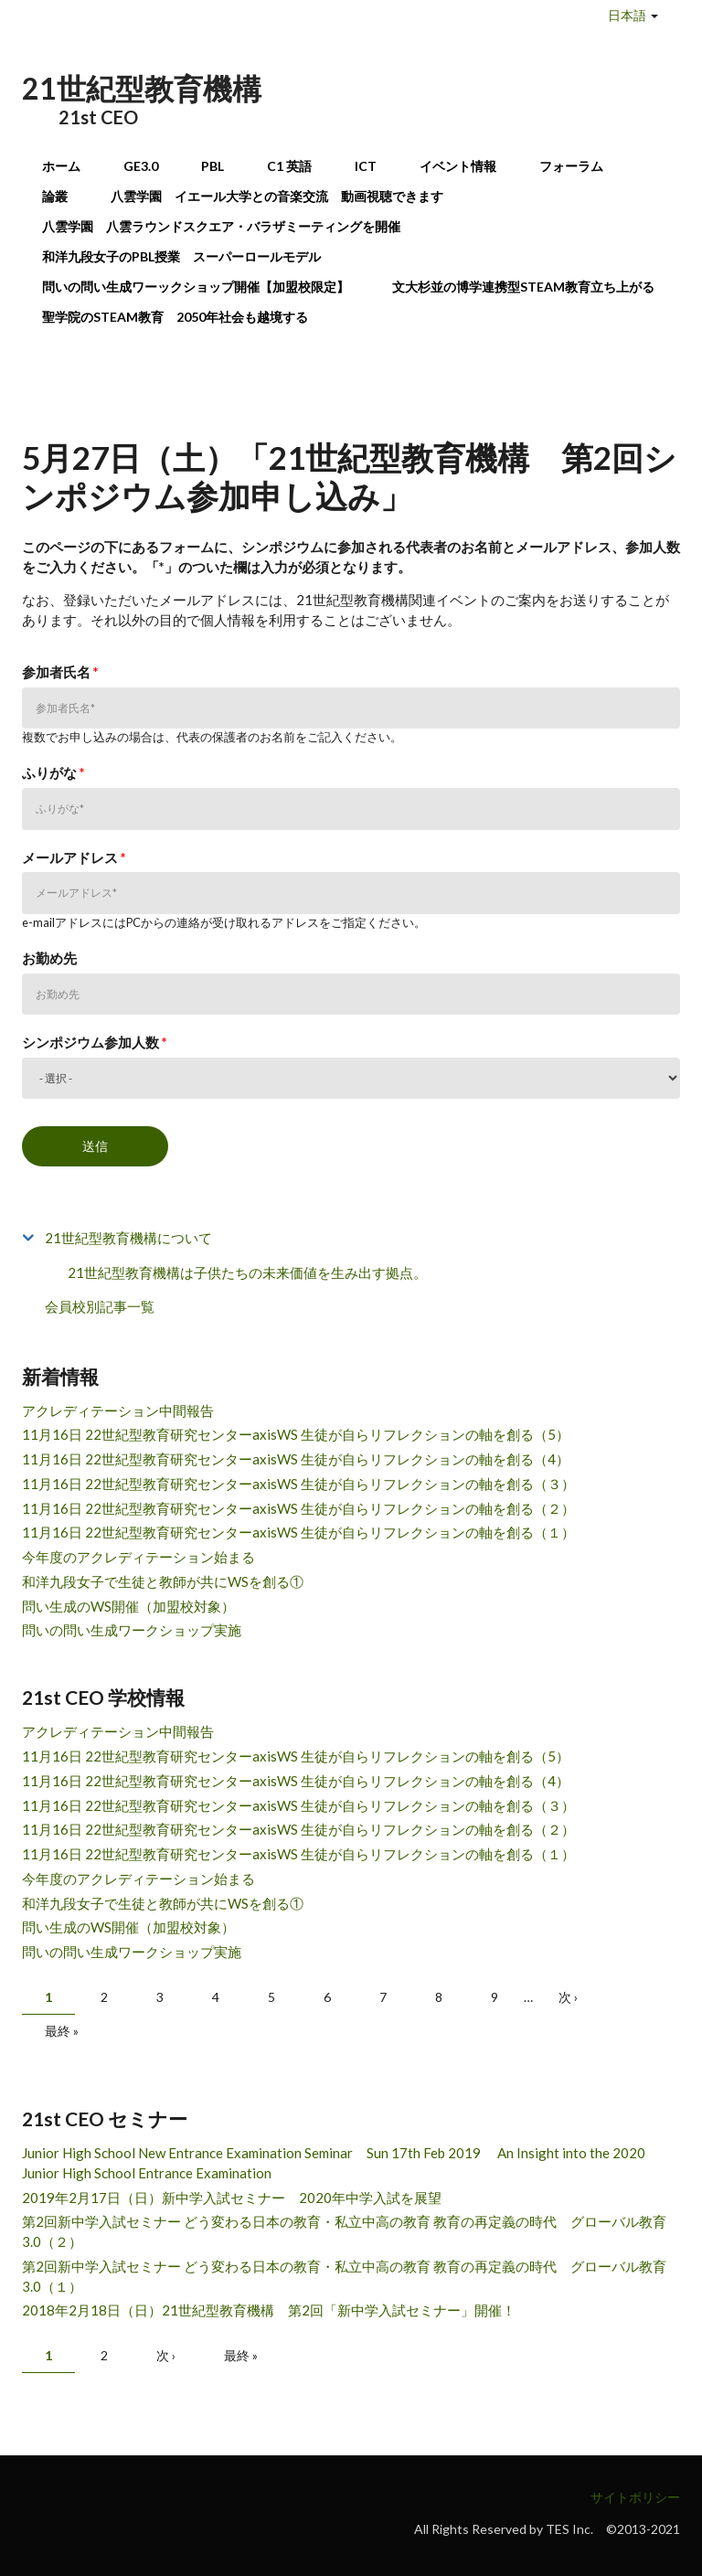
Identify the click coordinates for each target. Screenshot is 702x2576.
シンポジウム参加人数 (94, 1042)
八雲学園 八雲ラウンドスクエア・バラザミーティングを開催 (227, 226)
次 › (568, 1997)
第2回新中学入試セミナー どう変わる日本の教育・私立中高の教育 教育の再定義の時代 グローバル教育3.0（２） (344, 2231)
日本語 (627, 15)
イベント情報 (458, 166)
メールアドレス (74, 857)
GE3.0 (140, 166)
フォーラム (571, 166)
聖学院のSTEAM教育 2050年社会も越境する (175, 317)
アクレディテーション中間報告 (118, 1410)
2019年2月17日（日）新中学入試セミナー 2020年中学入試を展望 (231, 2197)
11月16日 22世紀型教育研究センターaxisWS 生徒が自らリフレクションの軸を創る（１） (298, 1532)
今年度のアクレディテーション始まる (138, 1557)
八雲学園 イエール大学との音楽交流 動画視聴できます (277, 196)
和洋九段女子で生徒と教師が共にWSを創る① (162, 1581)
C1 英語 (289, 166)
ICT (366, 166)
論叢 (55, 196)
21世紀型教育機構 (141, 88)
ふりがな (53, 772)
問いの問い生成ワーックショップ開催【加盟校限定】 (195, 286)
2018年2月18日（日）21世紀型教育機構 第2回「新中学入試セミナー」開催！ (269, 2310)
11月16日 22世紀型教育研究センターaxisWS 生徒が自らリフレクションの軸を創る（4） (295, 1459)
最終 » (62, 2030)
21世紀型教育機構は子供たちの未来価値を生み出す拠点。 (247, 1272)
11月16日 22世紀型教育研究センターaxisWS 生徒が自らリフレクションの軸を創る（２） (298, 1508)
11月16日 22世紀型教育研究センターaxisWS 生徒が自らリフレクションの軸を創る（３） (298, 1483)
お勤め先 (49, 958)
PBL (212, 166)
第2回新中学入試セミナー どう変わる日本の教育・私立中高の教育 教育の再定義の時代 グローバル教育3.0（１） (344, 2276)
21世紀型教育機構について (128, 1237)
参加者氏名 (60, 672)
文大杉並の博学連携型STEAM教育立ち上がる (523, 286)
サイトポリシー (635, 2497)
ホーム (61, 166)
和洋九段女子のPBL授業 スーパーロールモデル (181, 256)
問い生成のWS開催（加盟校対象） (128, 1606)
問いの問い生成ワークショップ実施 (131, 1630)
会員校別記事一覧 (99, 1306)
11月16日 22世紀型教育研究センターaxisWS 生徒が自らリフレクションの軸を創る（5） (295, 1434)
